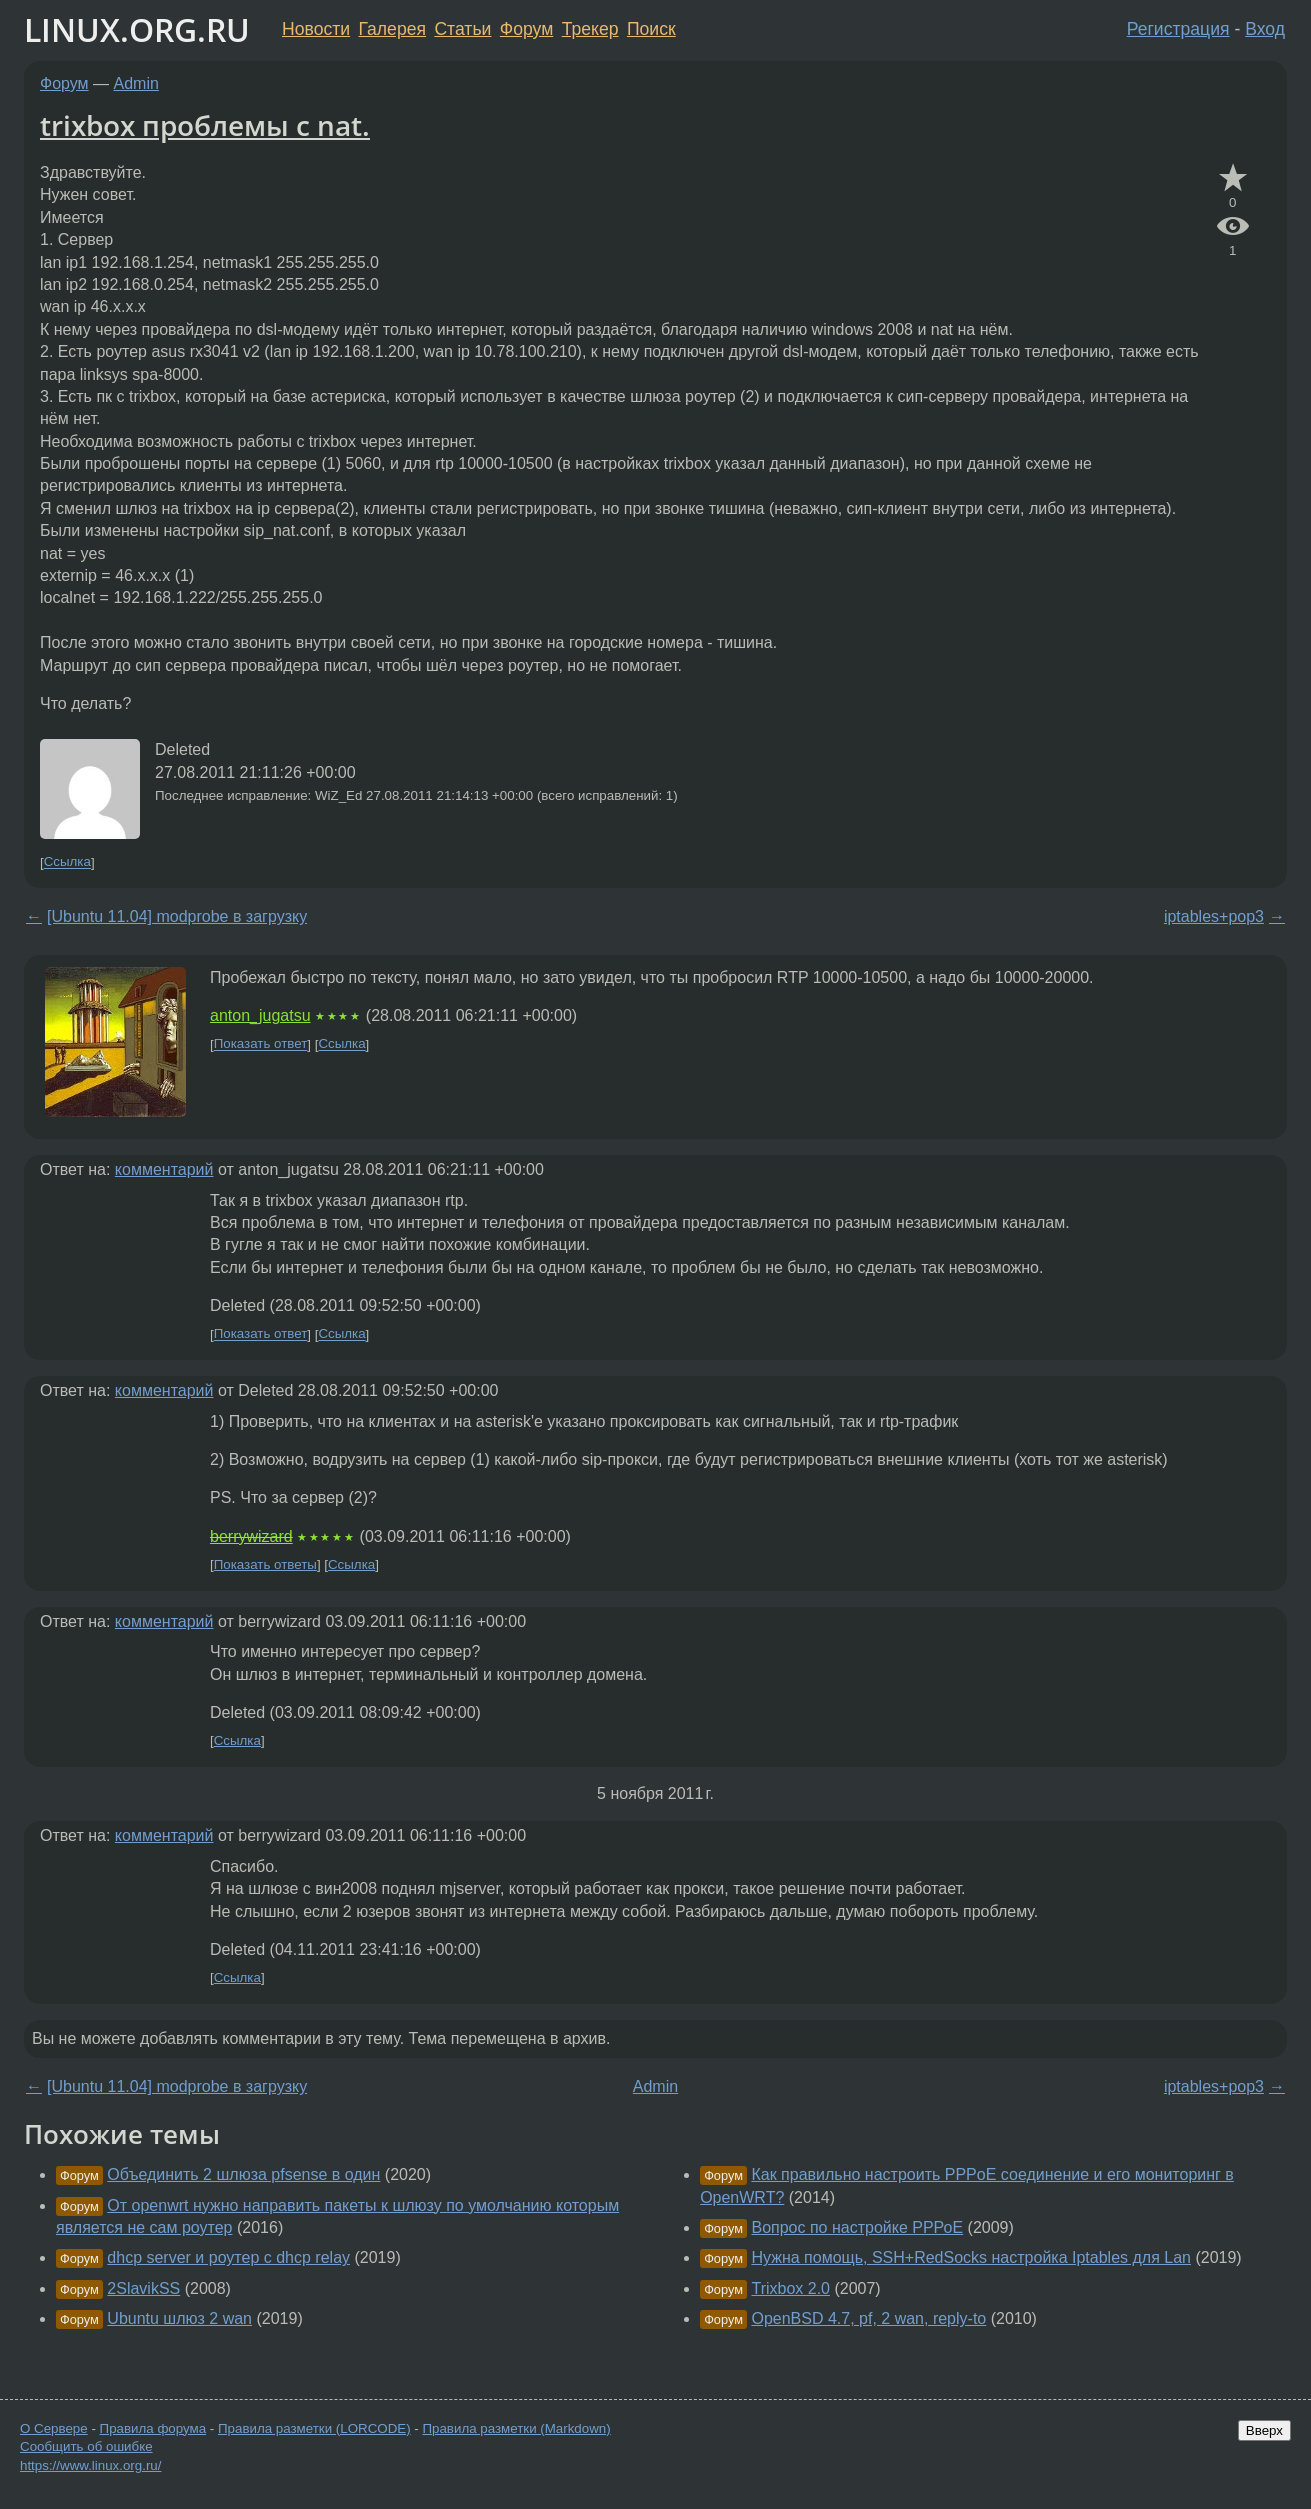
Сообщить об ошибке (86, 2446)
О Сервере (54, 2428)
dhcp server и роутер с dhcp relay (228, 2257)
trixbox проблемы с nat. (205, 125)
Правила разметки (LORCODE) (314, 2428)
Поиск (651, 29)
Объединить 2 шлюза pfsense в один (243, 2174)
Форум (526, 29)
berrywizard (251, 1536)
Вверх (1264, 2430)
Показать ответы (265, 1564)
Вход (1265, 29)
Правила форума (153, 2428)
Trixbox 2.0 (790, 2288)
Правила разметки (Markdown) (516, 2428)
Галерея (392, 29)
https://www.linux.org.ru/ (90, 2465)
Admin (136, 83)
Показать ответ (261, 1044)
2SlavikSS (143, 2288)
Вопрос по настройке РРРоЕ (857, 2227)
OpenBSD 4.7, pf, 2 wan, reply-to (868, 2318)
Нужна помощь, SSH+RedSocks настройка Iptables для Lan (971, 2257)
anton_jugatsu (260, 1015)
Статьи (462, 29)
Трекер (590, 29)
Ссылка (67, 862)
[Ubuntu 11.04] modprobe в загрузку (177, 916)
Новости (316, 29)
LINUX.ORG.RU (137, 29)
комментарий (164, 1169)
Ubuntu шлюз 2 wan (179, 2318)
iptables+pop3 (1214, 916)
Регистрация (1178, 29)
